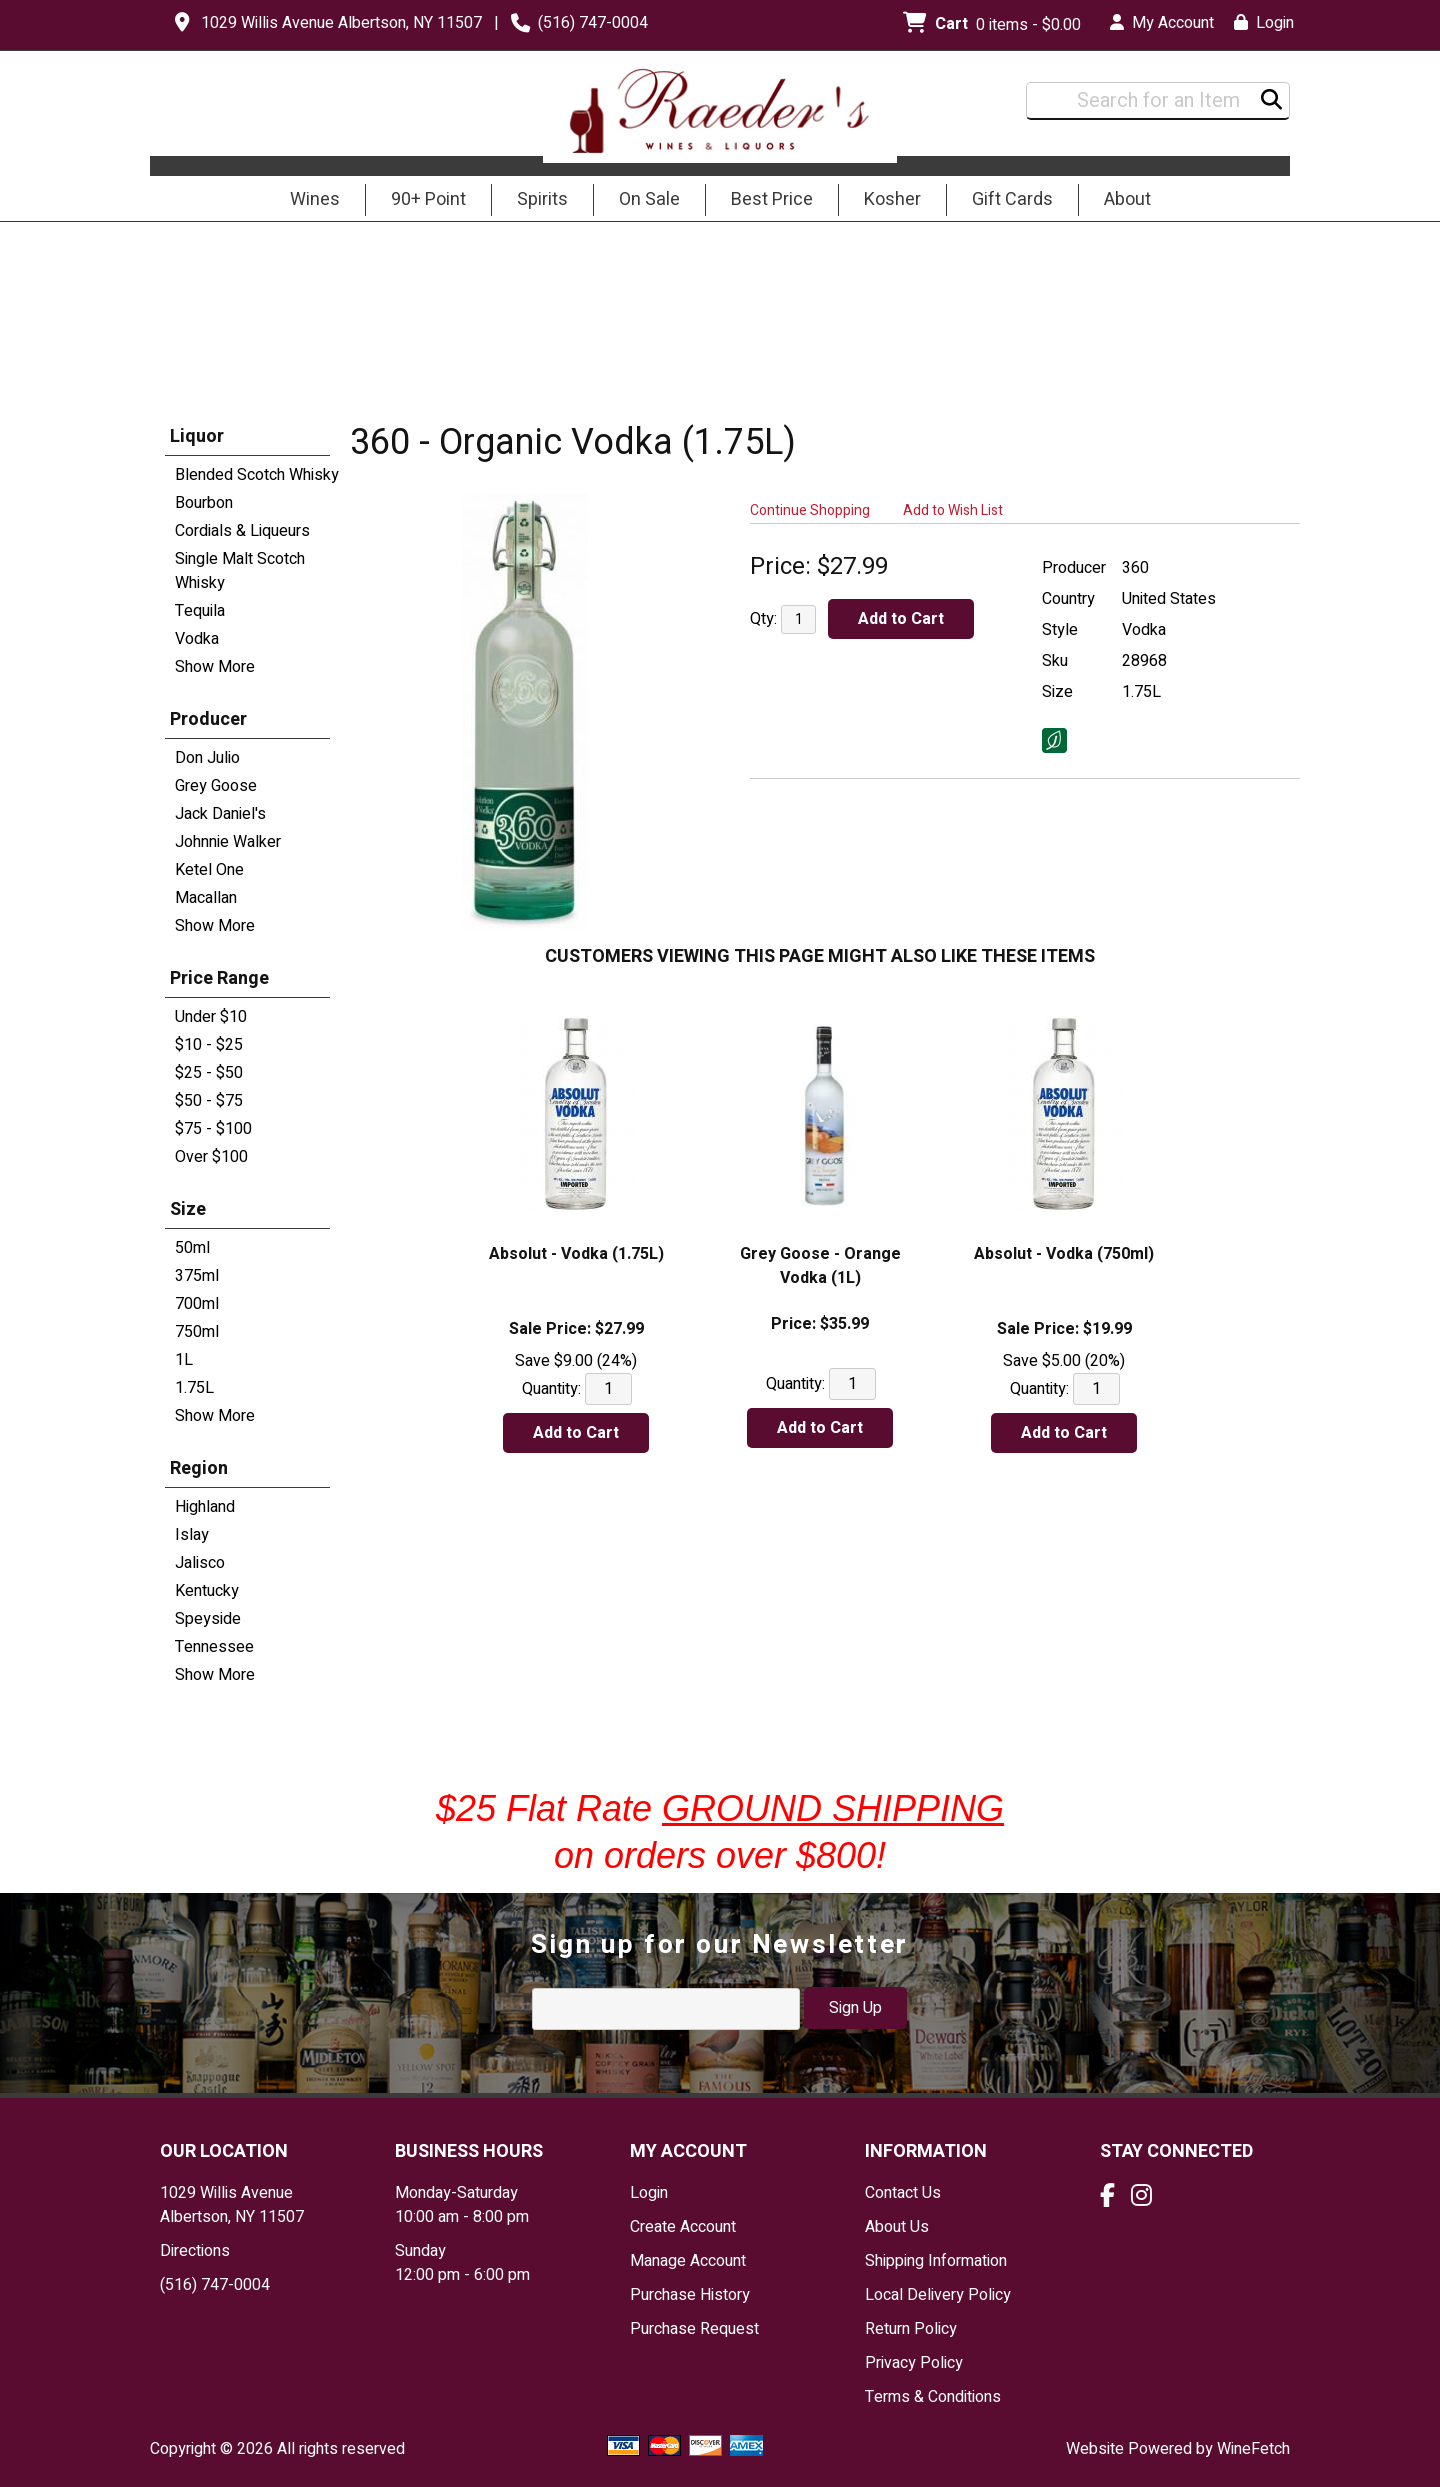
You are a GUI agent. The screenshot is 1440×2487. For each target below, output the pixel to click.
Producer (208, 719)
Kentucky (207, 1591)
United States (1169, 599)
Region (199, 1468)
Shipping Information (936, 2261)
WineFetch (1253, 2449)
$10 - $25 (209, 1045)
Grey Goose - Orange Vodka (820, 1266)
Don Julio (207, 758)
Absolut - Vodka (576, 1254)
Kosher (892, 199)
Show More (215, 667)
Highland (205, 1507)
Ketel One (209, 870)
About (1121, 201)
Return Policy (911, 2329)
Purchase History (690, 2295)
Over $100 (211, 1157)
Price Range (219, 978)
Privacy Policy (914, 2363)
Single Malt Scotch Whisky (240, 571)
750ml (197, 1332)
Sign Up (855, 2008)
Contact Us (903, 2193)
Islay (192, 1535)
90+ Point (428, 199)
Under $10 (211, 1017)
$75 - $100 (213, 1129)
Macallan (206, 898)
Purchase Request (694, 2329)
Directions (195, 2251)
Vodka (197, 639)
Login (1264, 23)
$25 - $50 (209, 1073)
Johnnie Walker (228, 842)
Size (188, 1209)
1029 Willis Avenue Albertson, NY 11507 (341, 23)
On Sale (649, 199)
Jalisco (200, 1563)
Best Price (772, 199)
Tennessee (214, 1647)
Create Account (683, 2227)
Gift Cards (1012, 199)
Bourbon (204, 503)
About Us (897, 2227)
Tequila (200, 611)
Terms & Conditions (933, 2397)
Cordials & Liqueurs (242, 531)
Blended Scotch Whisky (257, 475)
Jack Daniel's (220, 814)
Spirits (536, 201)
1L (184, 1360)
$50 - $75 (209, 1101)
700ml (197, 1304)
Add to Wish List (953, 510)
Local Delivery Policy (938, 2295)
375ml (197, 1276)
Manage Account (688, 2261)
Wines (308, 201)
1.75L (194, 1388)
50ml (192, 1248)
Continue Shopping (810, 510)
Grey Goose (216, 786)
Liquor (197, 436)
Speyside (208, 1619)
